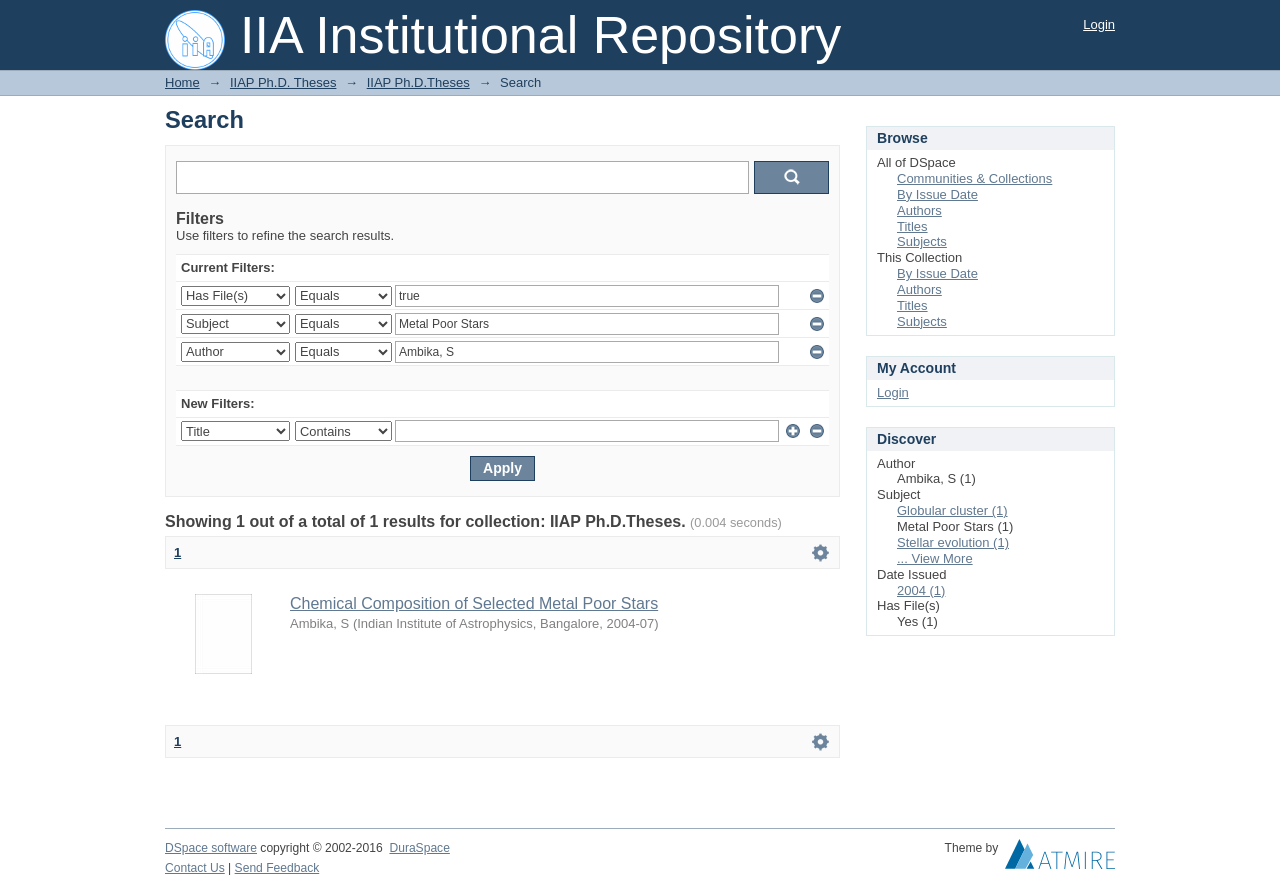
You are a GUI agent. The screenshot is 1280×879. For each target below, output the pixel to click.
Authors (919, 210)
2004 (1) (921, 590)
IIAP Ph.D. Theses (283, 82)
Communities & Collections (974, 178)
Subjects (922, 241)
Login (1099, 24)
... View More (935, 558)
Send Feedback (277, 868)
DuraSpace (419, 848)
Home (182, 82)
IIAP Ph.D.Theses (418, 82)
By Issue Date (937, 194)
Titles (912, 226)
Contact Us (195, 868)
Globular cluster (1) (952, 510)
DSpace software (211, 848)
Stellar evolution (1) (953, 542)
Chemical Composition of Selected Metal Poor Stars (474, 603)
